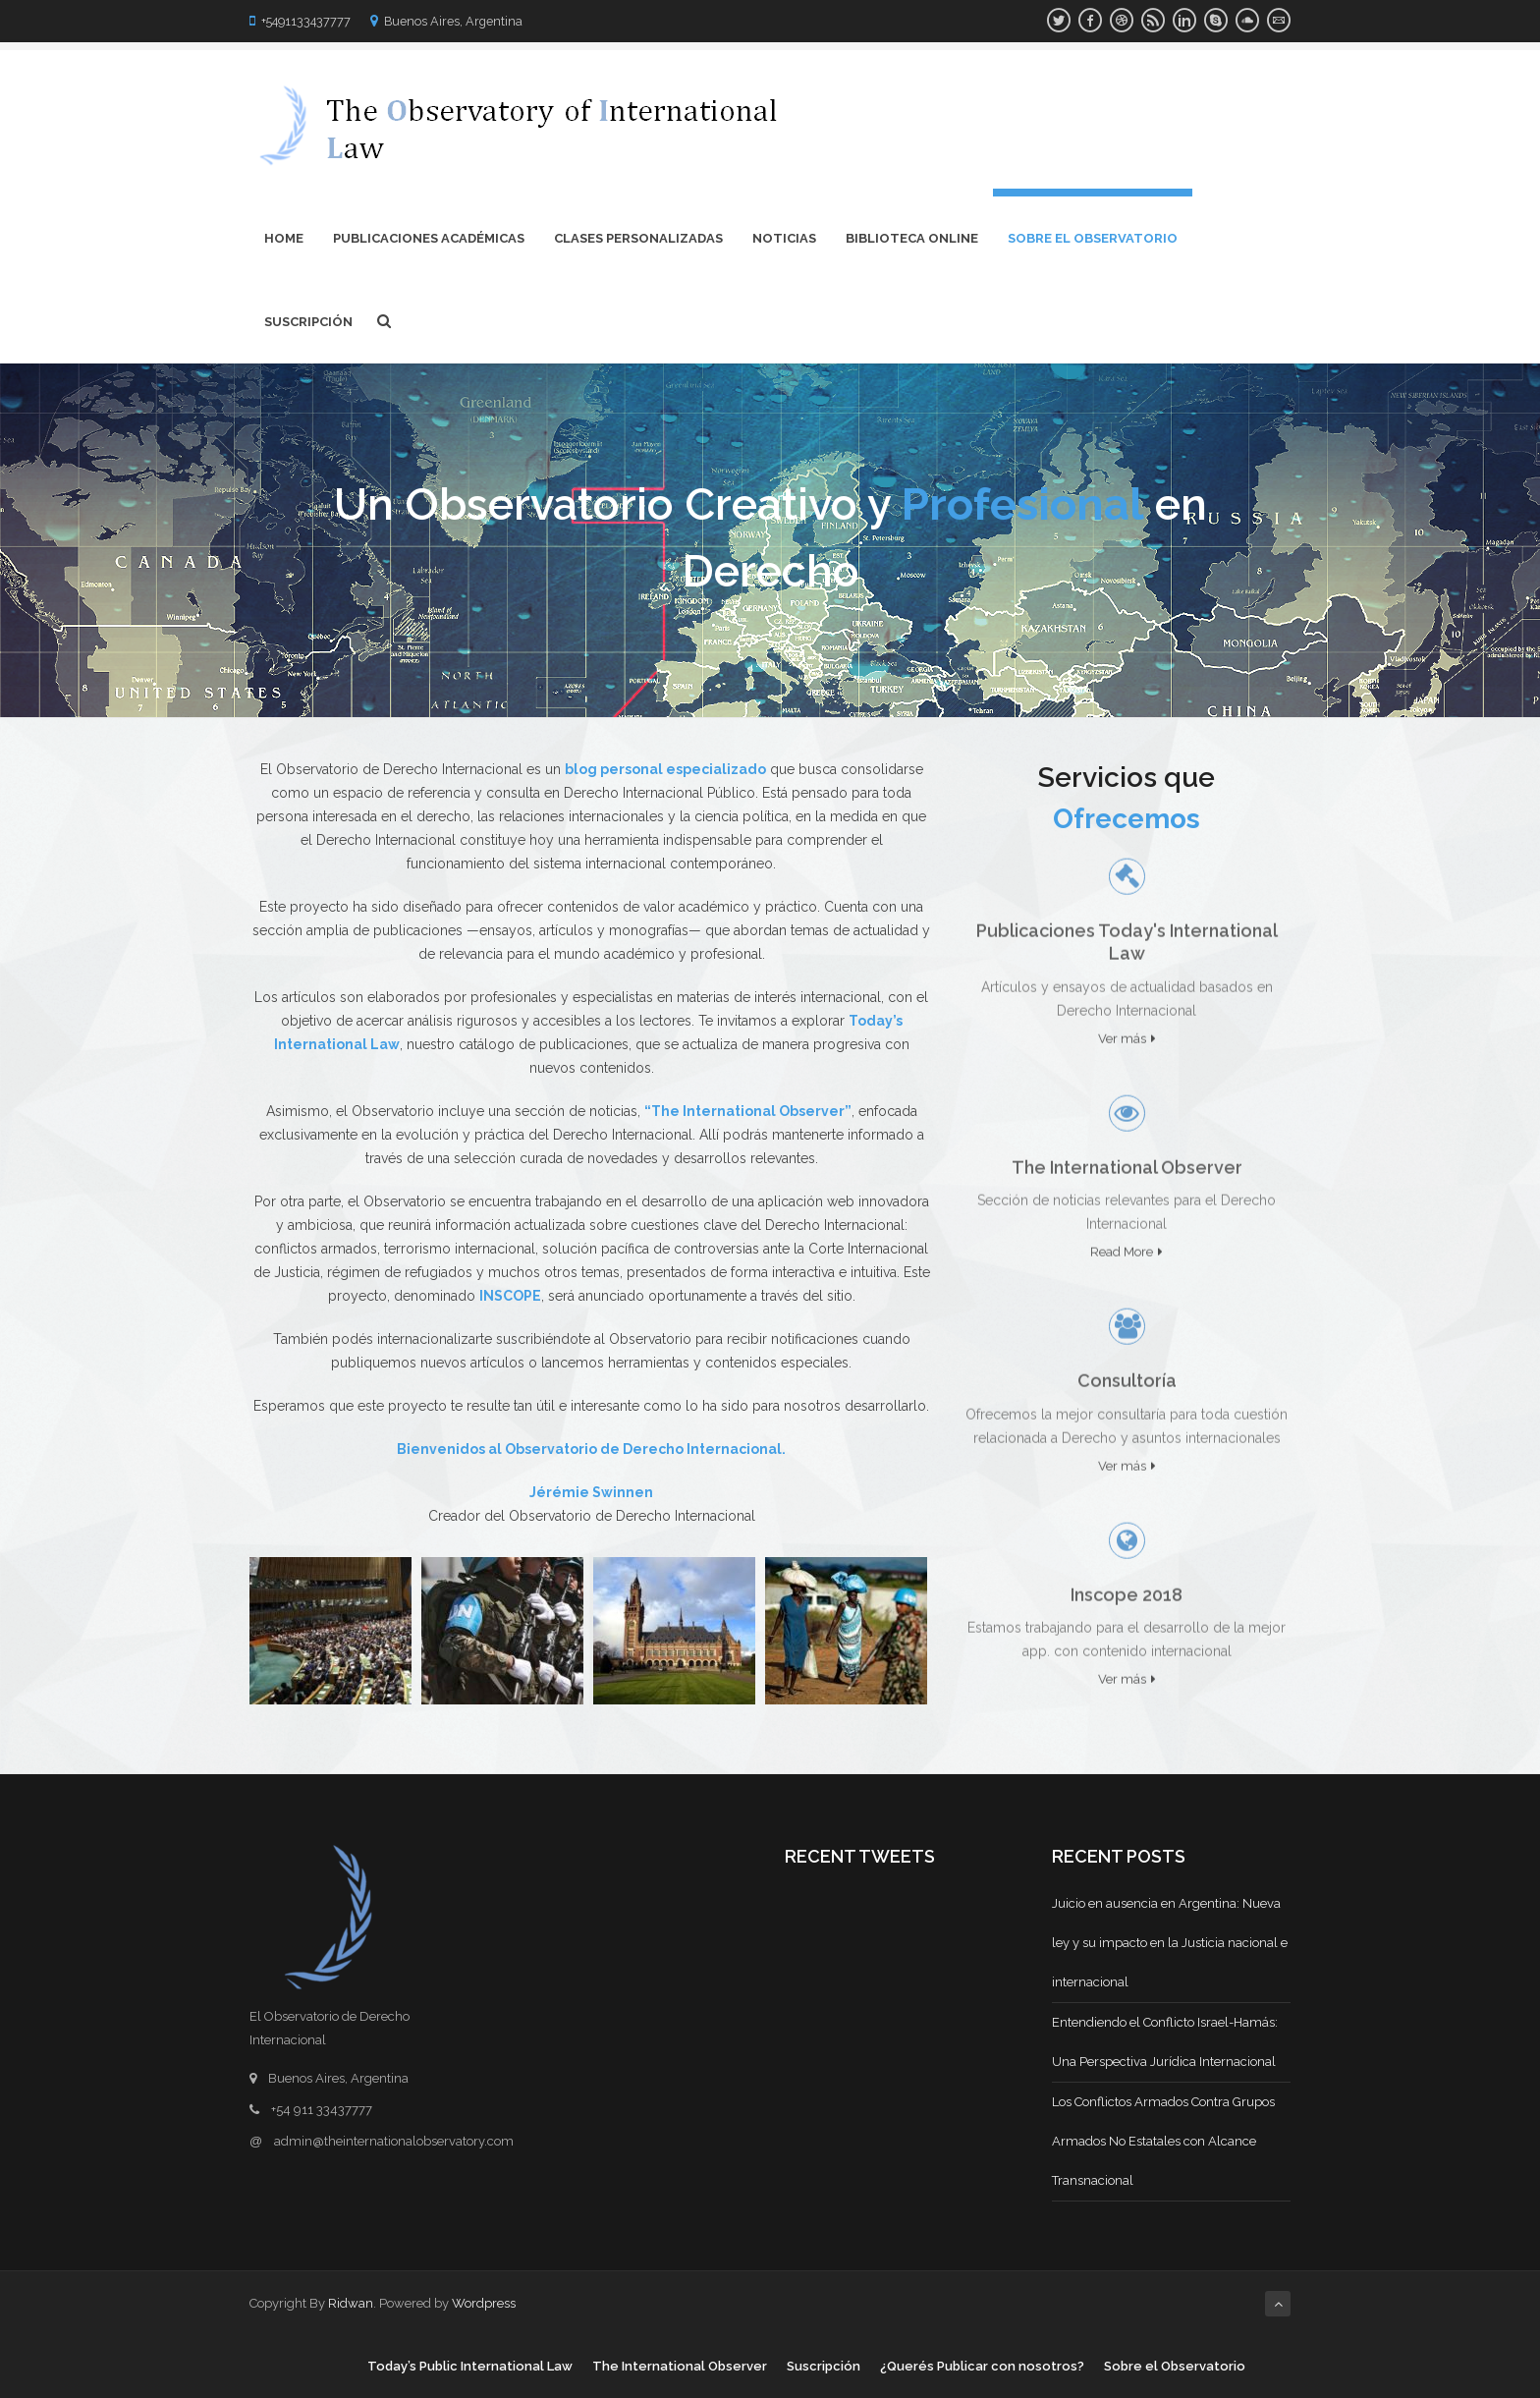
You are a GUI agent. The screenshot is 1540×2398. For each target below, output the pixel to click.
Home (283, 238)
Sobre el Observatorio (1093, 238)
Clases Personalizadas (638, 238)
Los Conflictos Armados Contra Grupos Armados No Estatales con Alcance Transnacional (1163, 2141)
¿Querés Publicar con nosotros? (982, 2366)
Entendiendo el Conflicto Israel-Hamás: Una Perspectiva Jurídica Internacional (1165, 2042)
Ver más (1127, 1031)
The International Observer (679, 2366)
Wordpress (484, 2303)
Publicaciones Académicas (428, 238)
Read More (1126, 1245)
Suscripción (308, 321)
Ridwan (350, 2303)
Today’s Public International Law (470, 2366)
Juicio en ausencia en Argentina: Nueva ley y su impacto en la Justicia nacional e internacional (1170, 1942)
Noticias (784, 238)
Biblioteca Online (912, 238)
